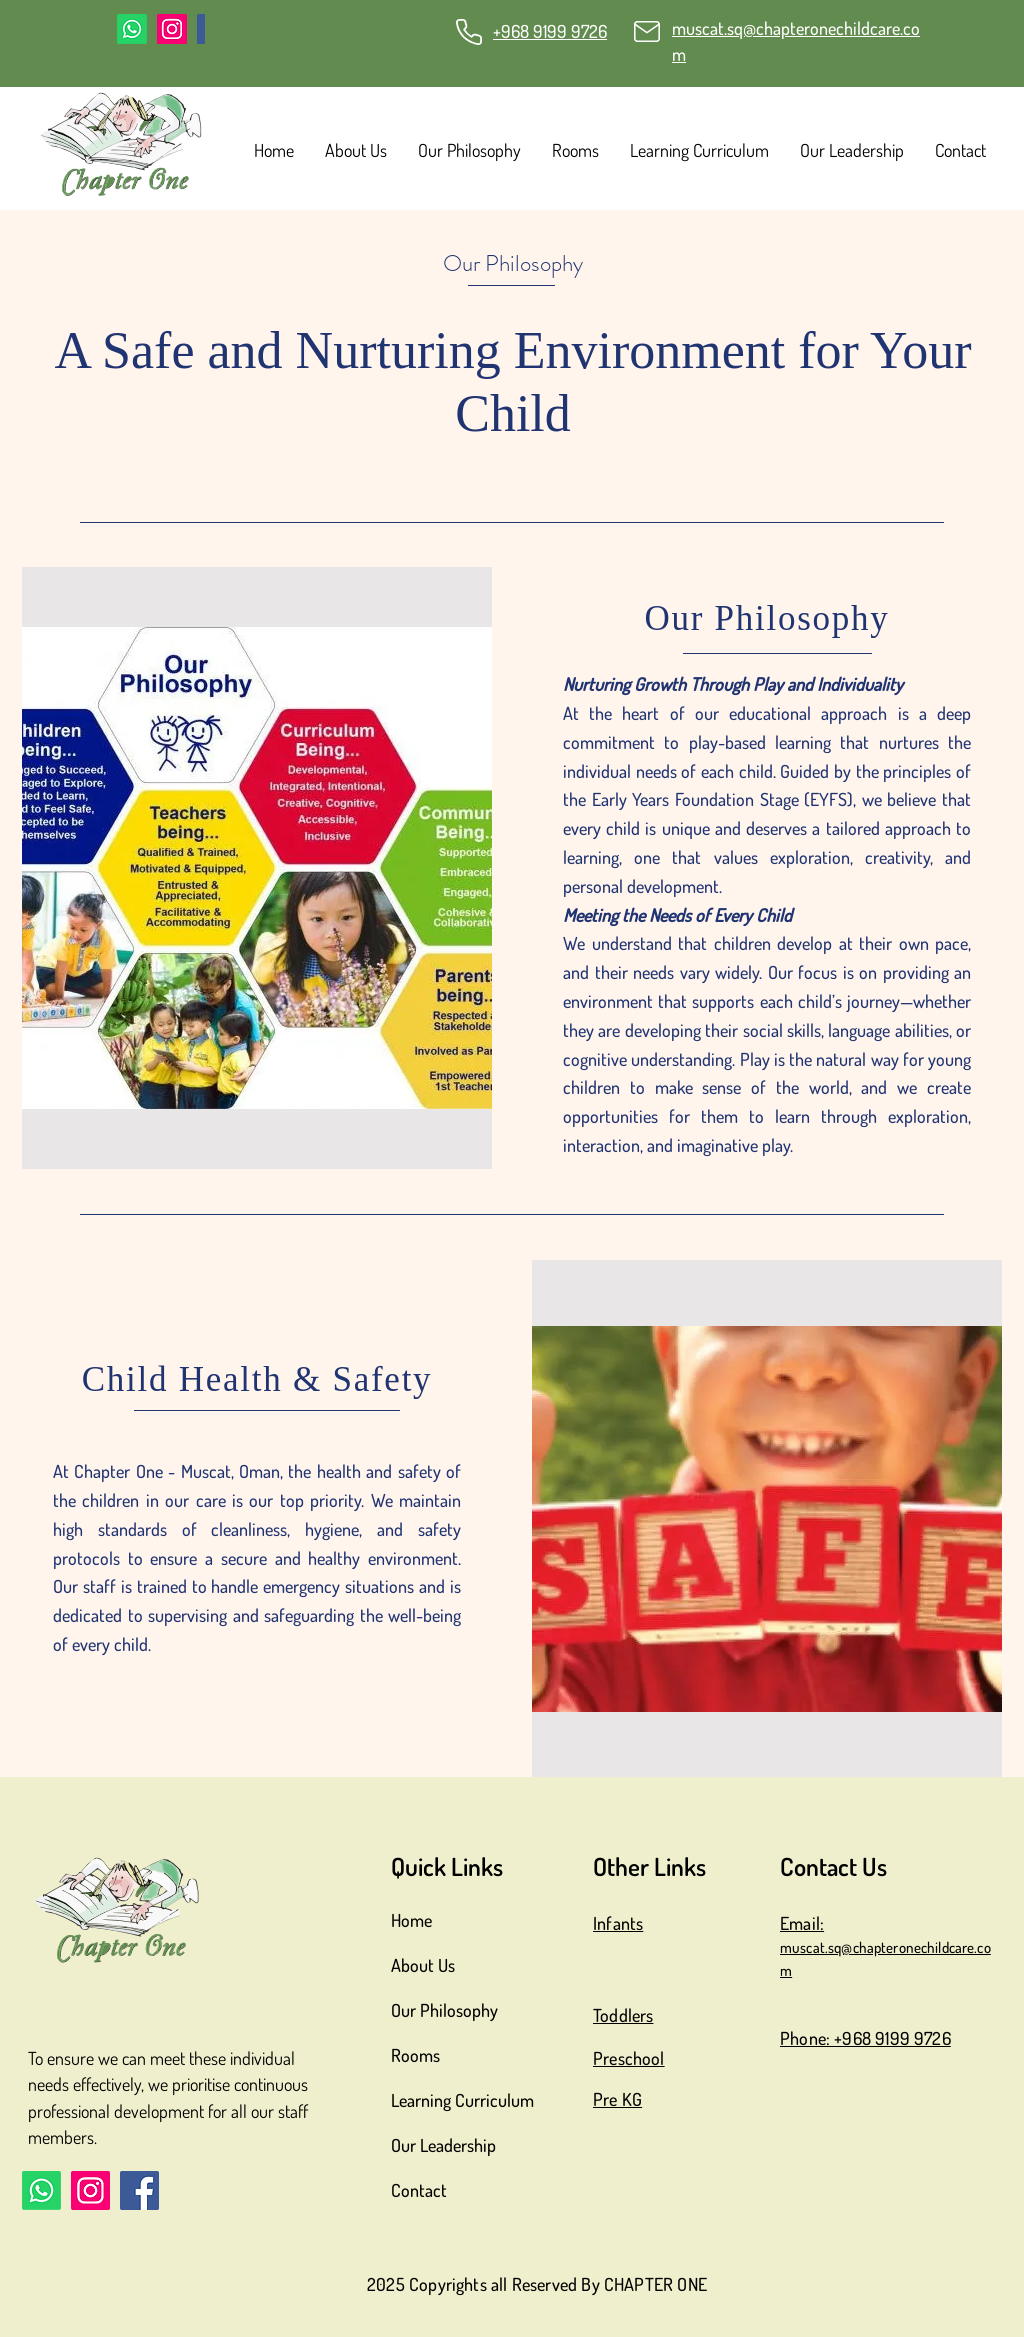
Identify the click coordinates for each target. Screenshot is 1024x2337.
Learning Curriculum (462, 2100)
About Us (423, 1965)
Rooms (415, 2055)
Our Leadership (443, 2145)
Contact (419, 2190)
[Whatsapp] (132, 29)
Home (411, 1920)
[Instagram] (172, 29)
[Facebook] (139, 2190)
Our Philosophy (444, 2010)
